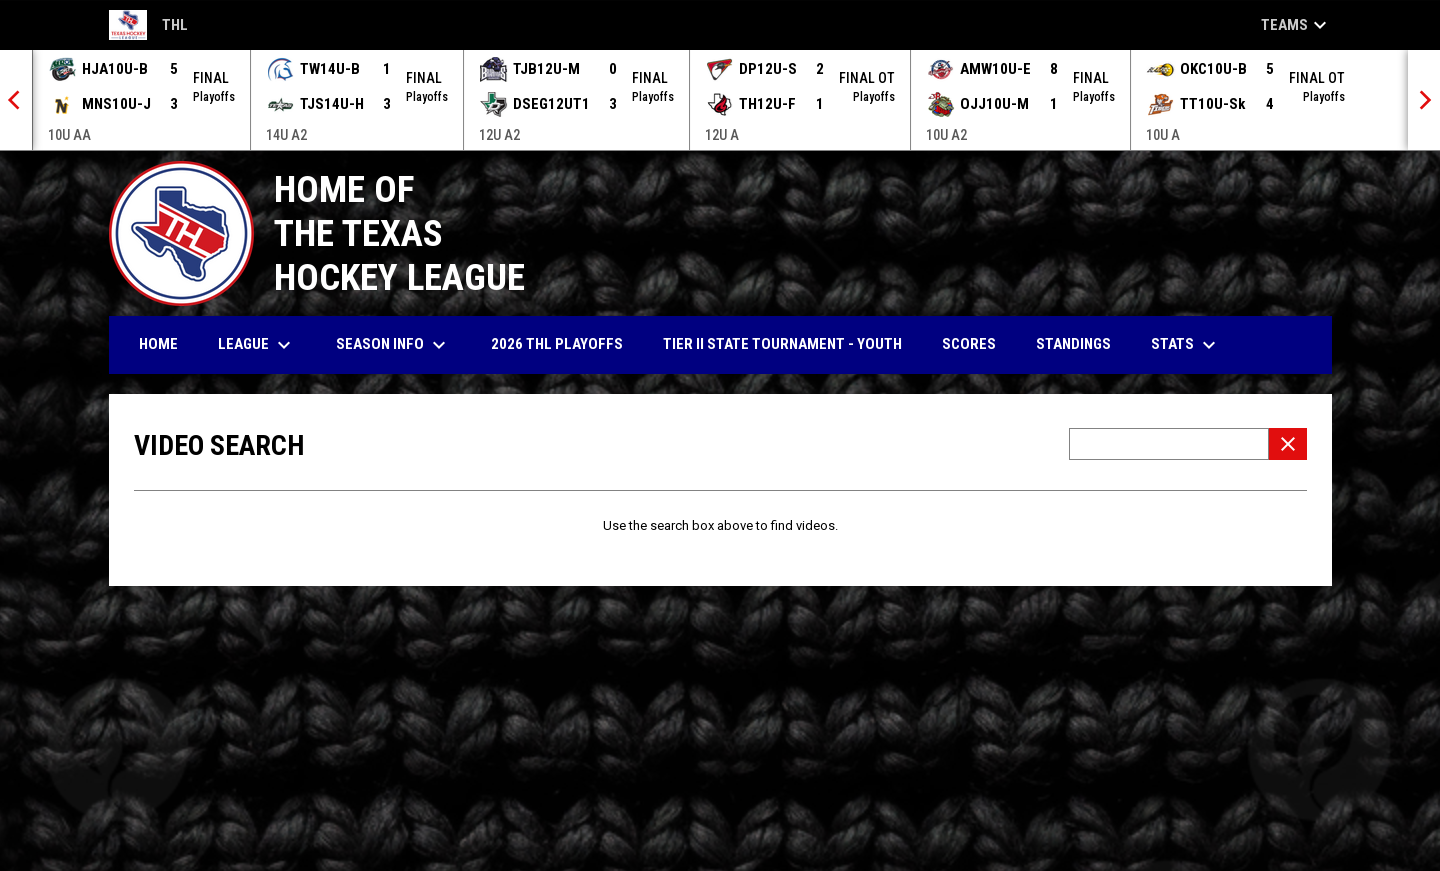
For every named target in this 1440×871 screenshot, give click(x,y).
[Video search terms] (1169, 444)
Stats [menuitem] (1186, 345)
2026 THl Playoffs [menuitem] (557, 344)
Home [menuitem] (158, 344)
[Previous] (16, 100)
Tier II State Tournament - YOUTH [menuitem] (782, 344)
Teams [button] (1296, 25)
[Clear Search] (1288, 444)
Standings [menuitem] (1073, 344)
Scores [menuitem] (969, 344)
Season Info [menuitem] (393, 345)
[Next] (1424, 100)
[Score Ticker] (720, 100)
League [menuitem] (257, 345)
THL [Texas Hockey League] (148, 25)
